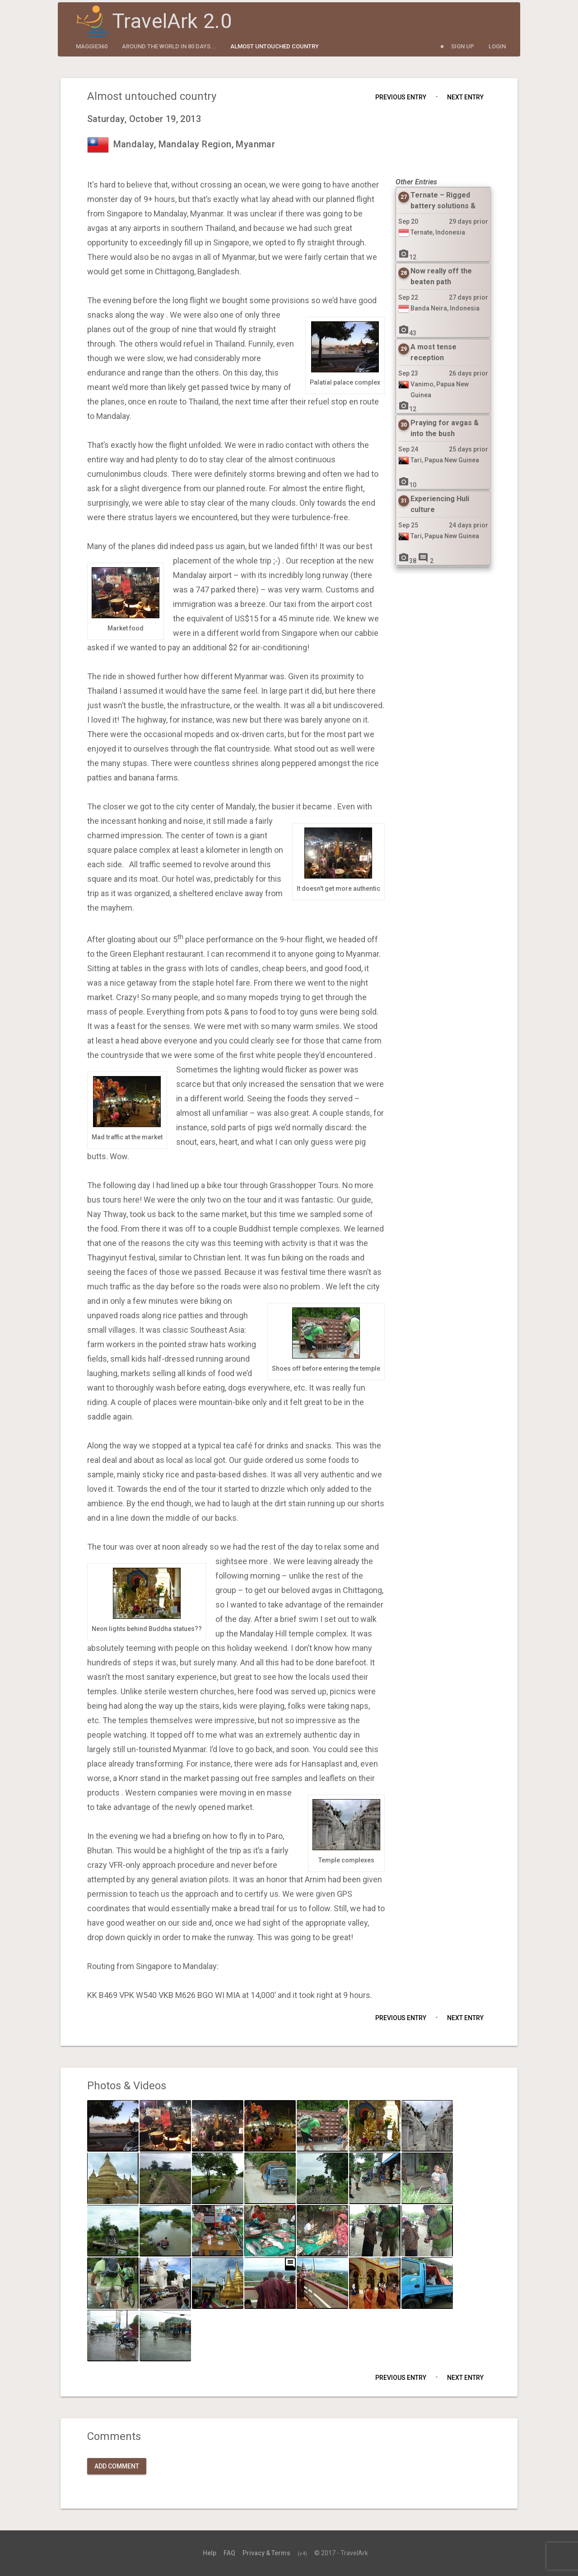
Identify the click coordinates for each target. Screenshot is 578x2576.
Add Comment (116, 2466)
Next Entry (465, 97)
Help (209, 2553)
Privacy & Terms (266, 2553)
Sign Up (462, 46)
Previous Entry (400, 97)
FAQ (229, 2553)
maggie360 (91, 46)
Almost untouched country (274, 46)
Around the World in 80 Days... (169, 46)
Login (497, 46)
